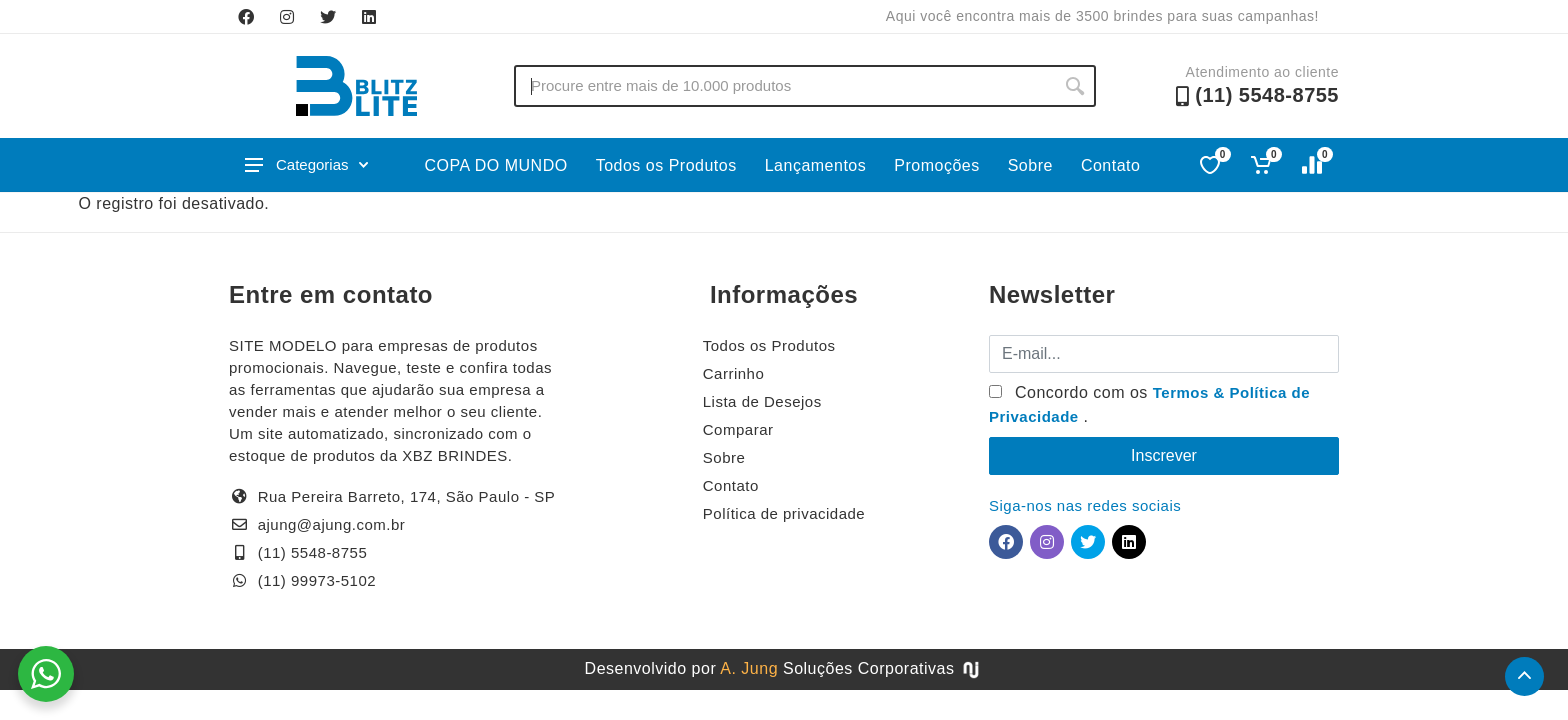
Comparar (738, 429)
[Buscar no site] (784, 86)
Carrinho (734, 373)
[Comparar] (1313, 165)
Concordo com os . (1149, 404)
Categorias (306, 164)
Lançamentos (816, 165)
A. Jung (749, 668)
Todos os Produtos (666, 165)
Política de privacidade (784, 513)
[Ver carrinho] (1262, 165)
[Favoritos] (1211, 165)
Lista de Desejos (762, 401)
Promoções (936, 165)
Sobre (1030, 165)
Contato (1111, 165)
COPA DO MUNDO (496, 165)
